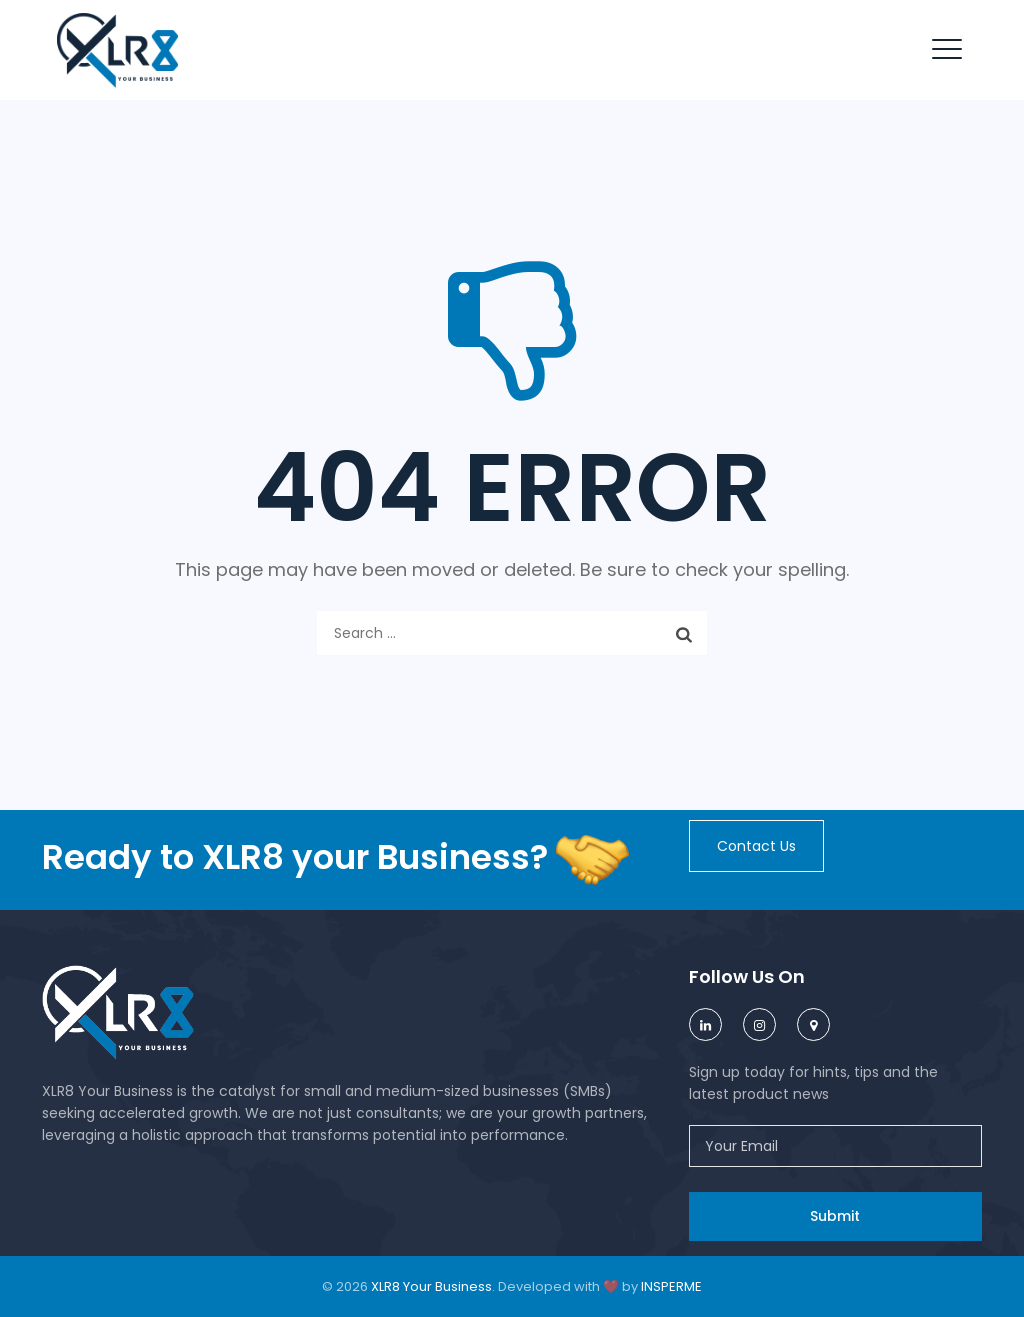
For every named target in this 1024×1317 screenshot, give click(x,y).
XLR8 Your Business (431, 1286)
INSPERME (671, 1286)
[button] (756, 846)
